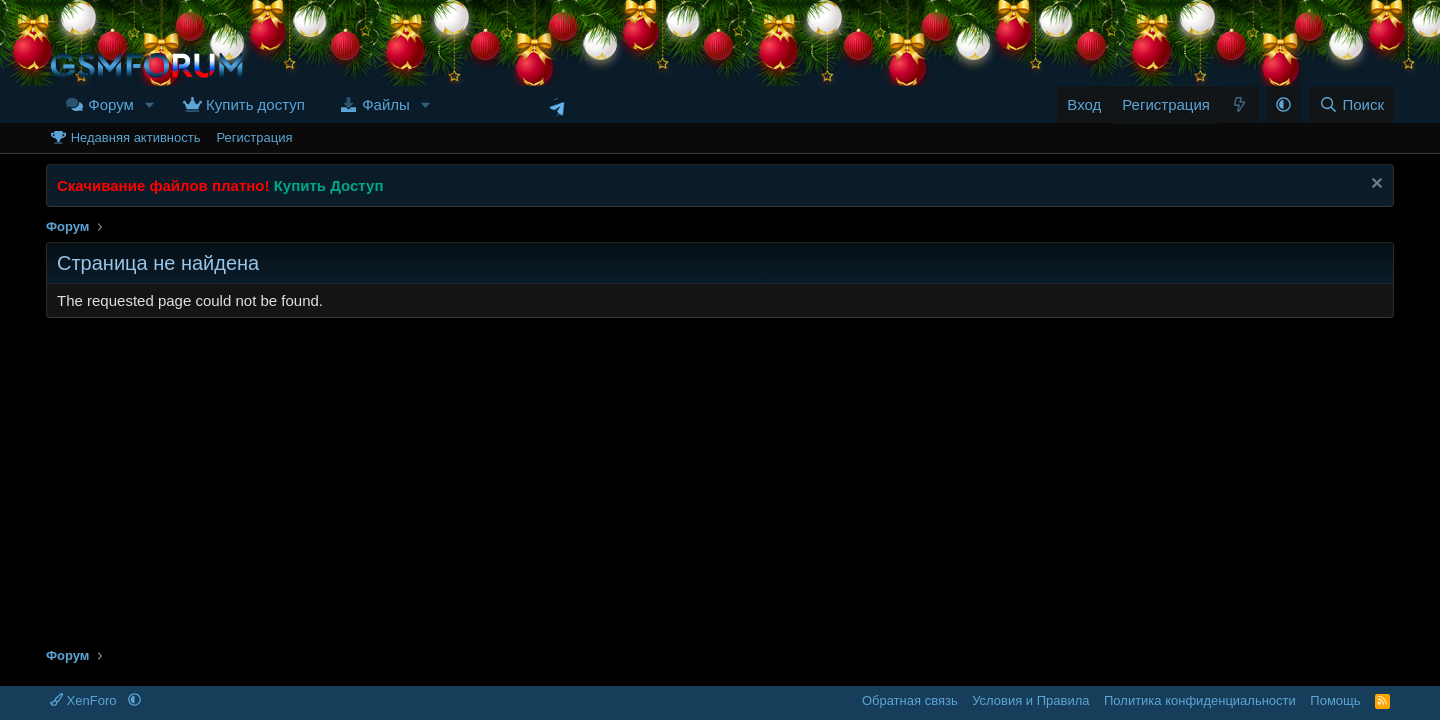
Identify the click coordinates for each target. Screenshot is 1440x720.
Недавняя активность (136, 137)
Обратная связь (910, 700)
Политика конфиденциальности (1200, 700)
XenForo (85, 700)
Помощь (1335, 700)
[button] (150, 104)
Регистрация (254, 137)
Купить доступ (255, 104)
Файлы (386, 104)
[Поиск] (1351, 104)
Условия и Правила (1030, 700)
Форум (111, 104)
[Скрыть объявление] (1374, 185)
